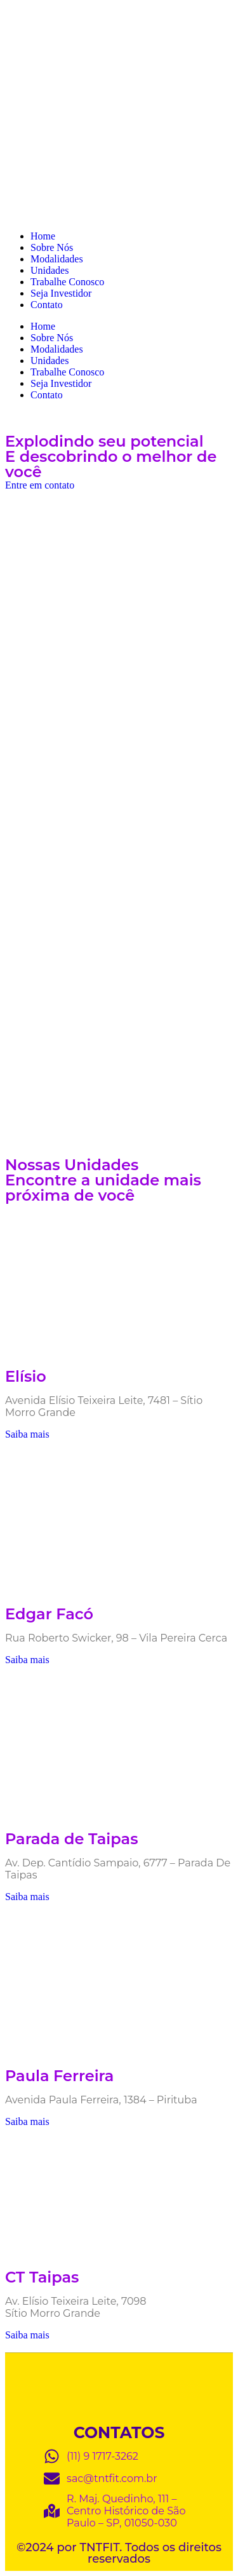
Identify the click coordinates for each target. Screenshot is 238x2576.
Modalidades (56, 258)
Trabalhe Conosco (67, 281)
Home (42, 236)
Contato (46, 304)
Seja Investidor (60, 293)
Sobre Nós (51, 247)
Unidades (49, 270)
